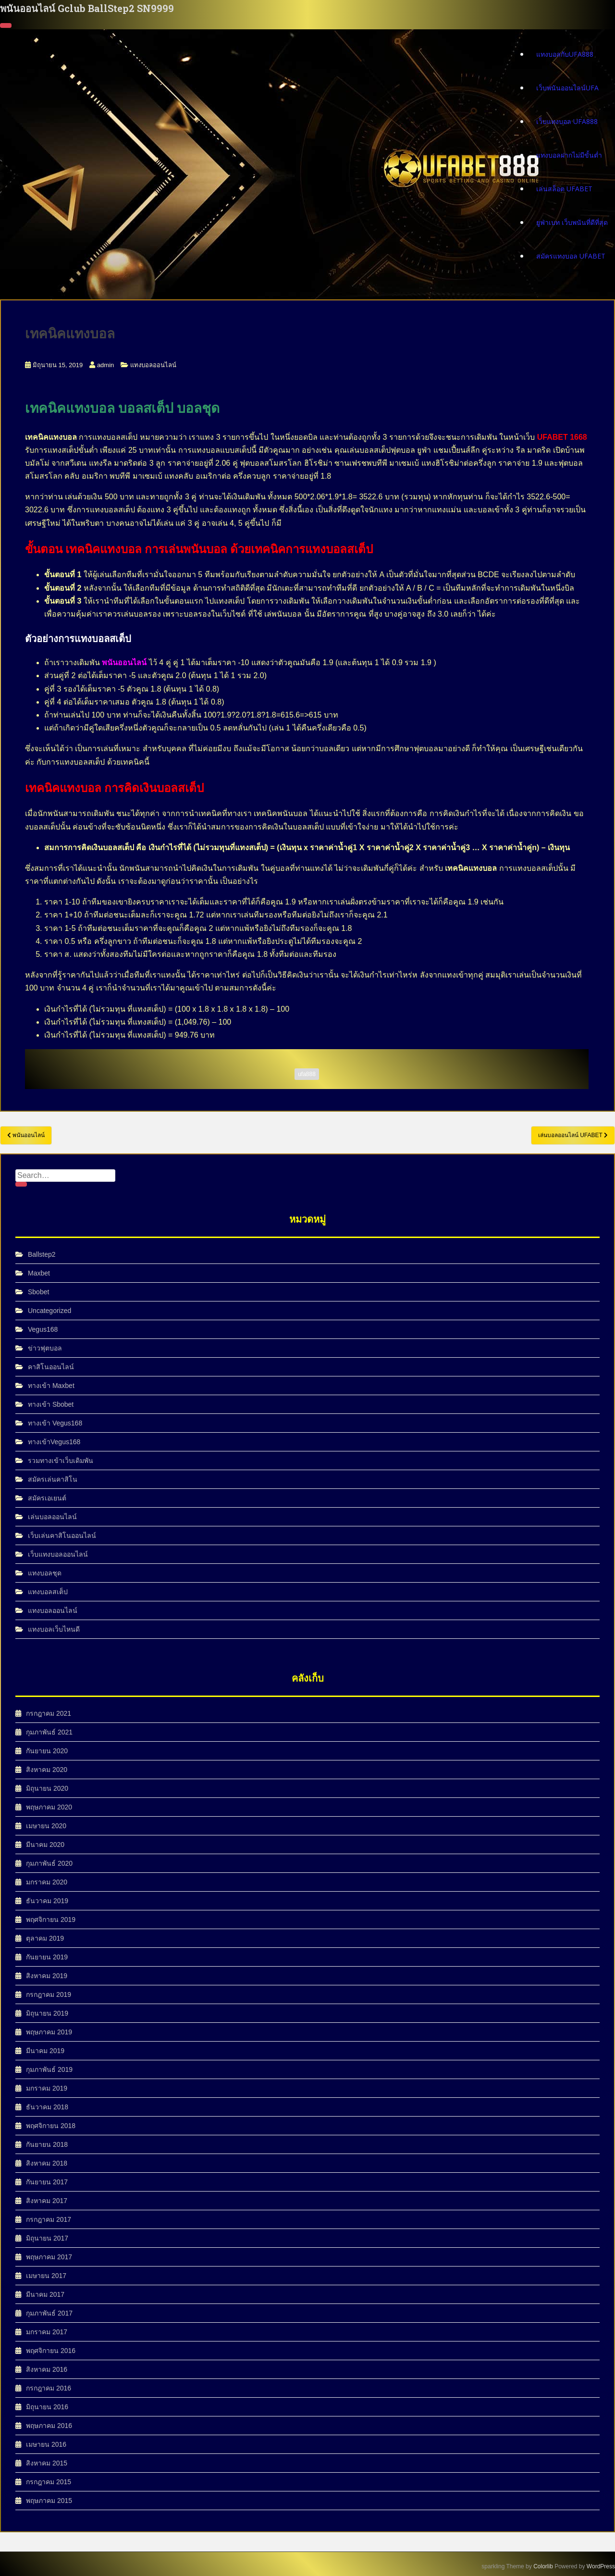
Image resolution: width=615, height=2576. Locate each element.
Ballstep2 (42, 1254)
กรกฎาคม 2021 (48, 1713)
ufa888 (307, 1074)
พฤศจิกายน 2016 (50, 2350)
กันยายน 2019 (47, 1957)
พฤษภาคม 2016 (49, 2425)
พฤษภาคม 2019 (49, 2032)
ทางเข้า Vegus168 (55, 1423)
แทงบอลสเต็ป (48, 1592)
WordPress (601, 2566)
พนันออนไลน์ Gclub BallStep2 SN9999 (87, 8)
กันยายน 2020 (47, 1751)
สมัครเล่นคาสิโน (52, 1479)
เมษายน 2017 (46, 2275)
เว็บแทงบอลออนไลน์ (58, 1554)
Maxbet (39, 1273)
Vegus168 (43, 1329)
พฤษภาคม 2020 (49, 1807)
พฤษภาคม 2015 (49, 2500)
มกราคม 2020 (46, 1882)
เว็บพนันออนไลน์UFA (567, 87)
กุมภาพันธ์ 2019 (49, 2069)
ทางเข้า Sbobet (51, 1404)
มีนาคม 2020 (45, 1844)
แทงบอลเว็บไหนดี (54, 1629)
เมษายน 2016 (46, 2444)
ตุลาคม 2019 (45, 1938)
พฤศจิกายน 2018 (50, 2126)
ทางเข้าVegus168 (54, 1442)
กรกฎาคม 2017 (48, 2219)
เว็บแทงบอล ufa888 (567, 120)
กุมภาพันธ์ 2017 (49, 2313)
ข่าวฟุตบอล (45, 1348)
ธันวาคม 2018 (47, 2107)
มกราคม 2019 (46, 2088)
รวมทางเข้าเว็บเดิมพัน (60, 1460)
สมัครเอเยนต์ (47, 1498)
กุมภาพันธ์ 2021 (49, 1732)
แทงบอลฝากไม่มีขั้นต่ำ (569, 154)
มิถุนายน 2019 (47, 2013)
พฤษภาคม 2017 (49, 2257)
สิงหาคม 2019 (46, 1976)
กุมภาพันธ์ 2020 (49, 1863)
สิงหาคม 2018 (46, 2163)
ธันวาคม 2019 (47, 1901)
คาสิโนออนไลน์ (51, 1367)
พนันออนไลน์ (124, 662)
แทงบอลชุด (45, 1573)
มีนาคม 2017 (45, 2294)
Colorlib (543, 2566)
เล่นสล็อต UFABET (564, 188)
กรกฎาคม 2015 (48, 2482)
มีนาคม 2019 (45, 2051)
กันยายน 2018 (47, 2144)
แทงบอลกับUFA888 (564, 53)
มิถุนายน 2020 (47, 1788)
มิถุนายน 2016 (47, 2407)
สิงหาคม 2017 (46, 2200)
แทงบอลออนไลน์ (153, 365)
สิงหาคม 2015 (46, 2463)
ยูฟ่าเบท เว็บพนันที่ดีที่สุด (572, 221)
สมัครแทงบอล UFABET (570, 255)
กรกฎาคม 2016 (48, 2388)
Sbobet (38, 1292)
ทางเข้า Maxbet (51, 1385)
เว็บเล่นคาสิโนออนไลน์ (62, 1535)
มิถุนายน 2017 (47, 2238)
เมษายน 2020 (46, 1826)
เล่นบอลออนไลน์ (52, 1517)
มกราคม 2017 (46, 2332)
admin (105, 365)
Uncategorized (49, 1310)
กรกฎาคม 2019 (48, 1994)
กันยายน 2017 (47, 2182)
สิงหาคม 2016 (46, 2369)
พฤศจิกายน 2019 (50, 1919)
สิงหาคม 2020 (46, 1769)
